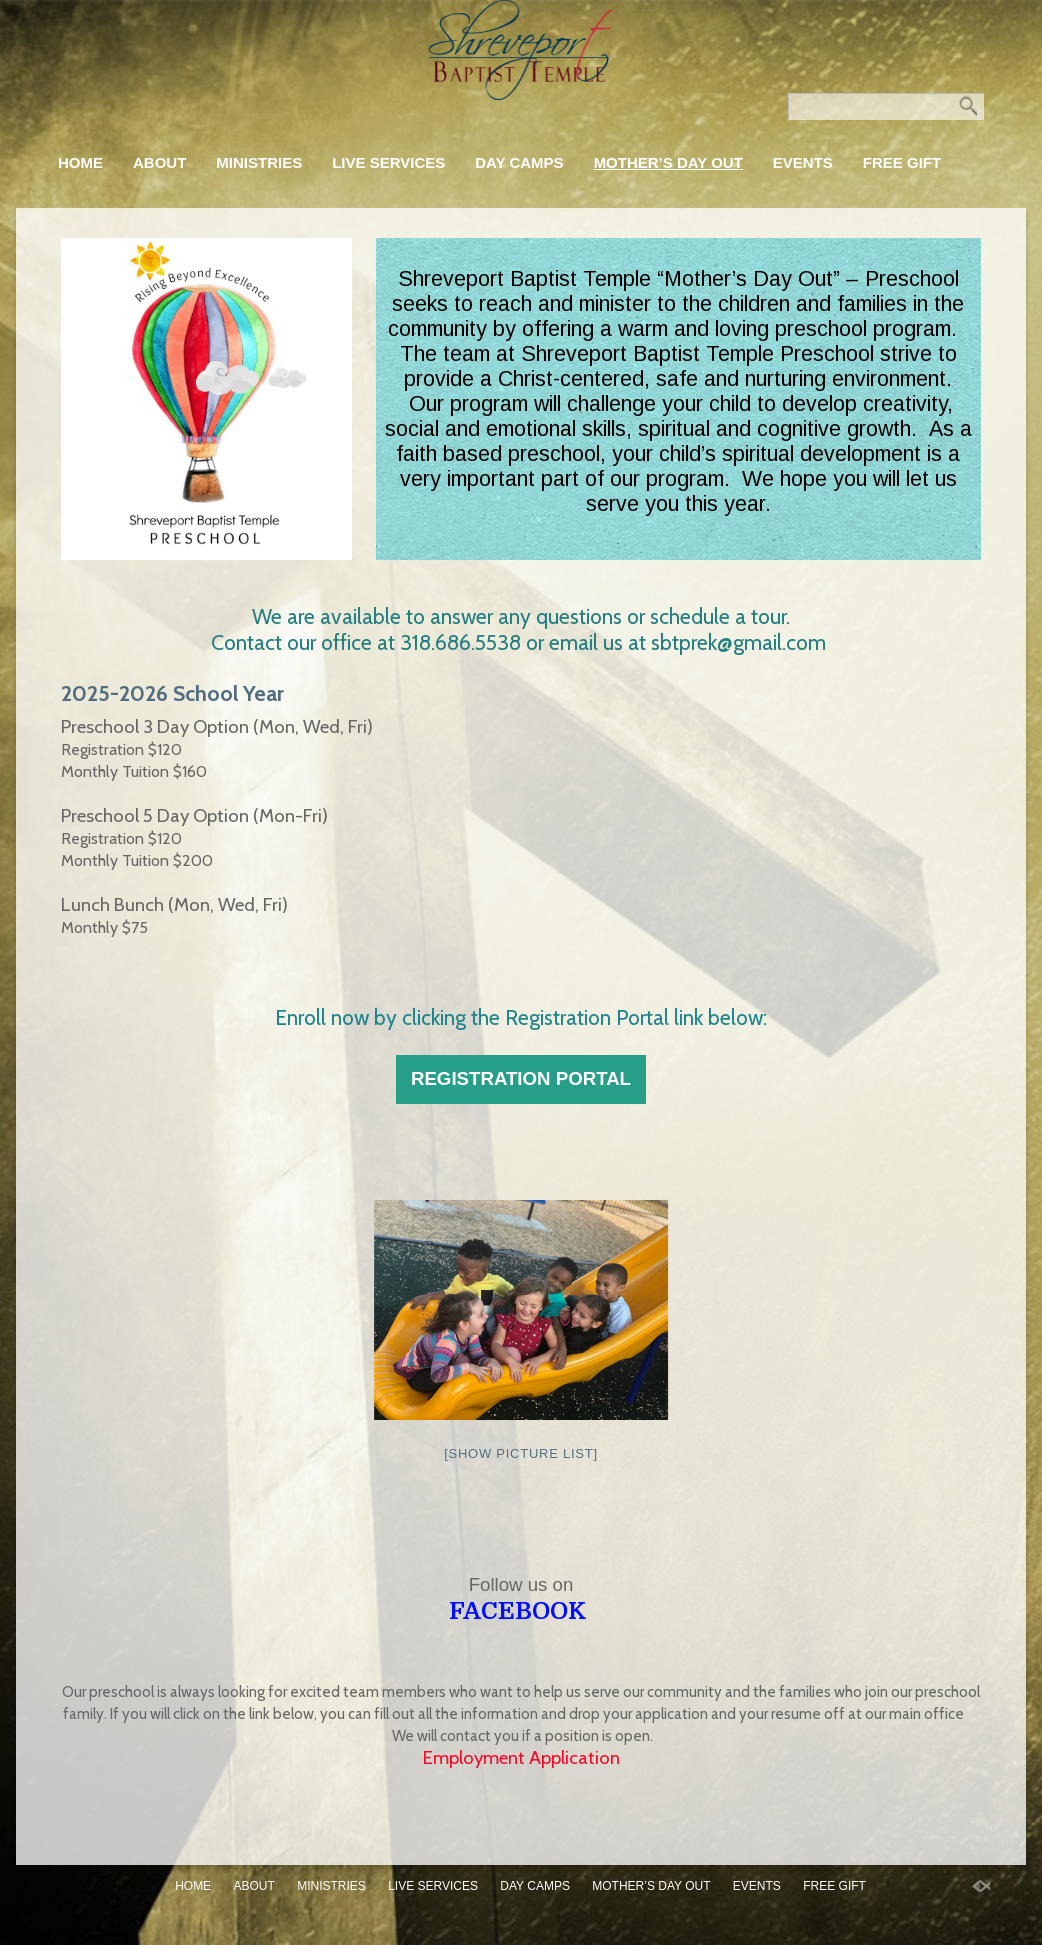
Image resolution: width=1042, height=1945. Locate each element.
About (159, 162)
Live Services (388, 162)
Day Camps (519, 162)
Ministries (259, 162)
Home (80, 162)
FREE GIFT (902, 162)
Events (803, 162)
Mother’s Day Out (668, 162)
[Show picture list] (521, 1453)
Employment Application (521, 1757)
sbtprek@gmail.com (741, 642)
